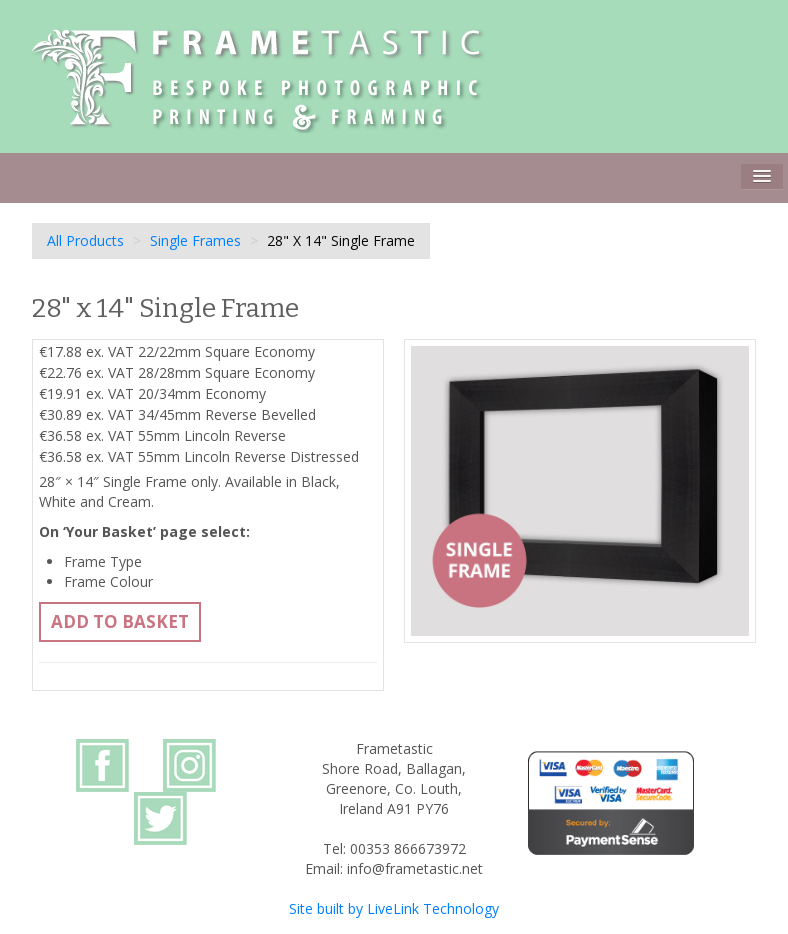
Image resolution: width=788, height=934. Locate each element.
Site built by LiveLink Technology (394, 908)
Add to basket (120, 621)
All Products (85, 240)
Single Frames (195, 240)
